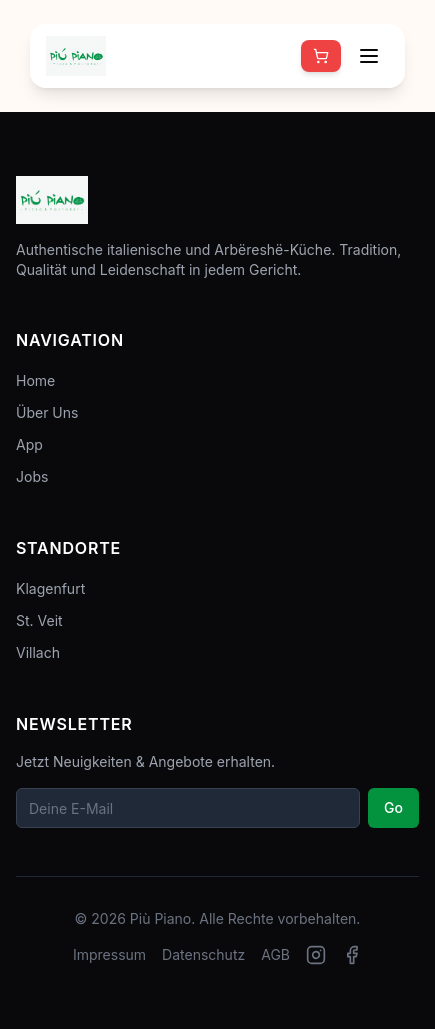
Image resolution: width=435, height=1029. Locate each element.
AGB (275, 954)
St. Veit (39, 620)
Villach (38, 652)
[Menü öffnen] (369, 56)
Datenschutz (203, 954)
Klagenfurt (50, 588)
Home (35, 380)
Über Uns (47, 412)
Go (393, 807)
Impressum (109, 954)
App (29, 444)
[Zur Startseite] (76, 56)
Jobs (32, 476)
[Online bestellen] (321, 56)
